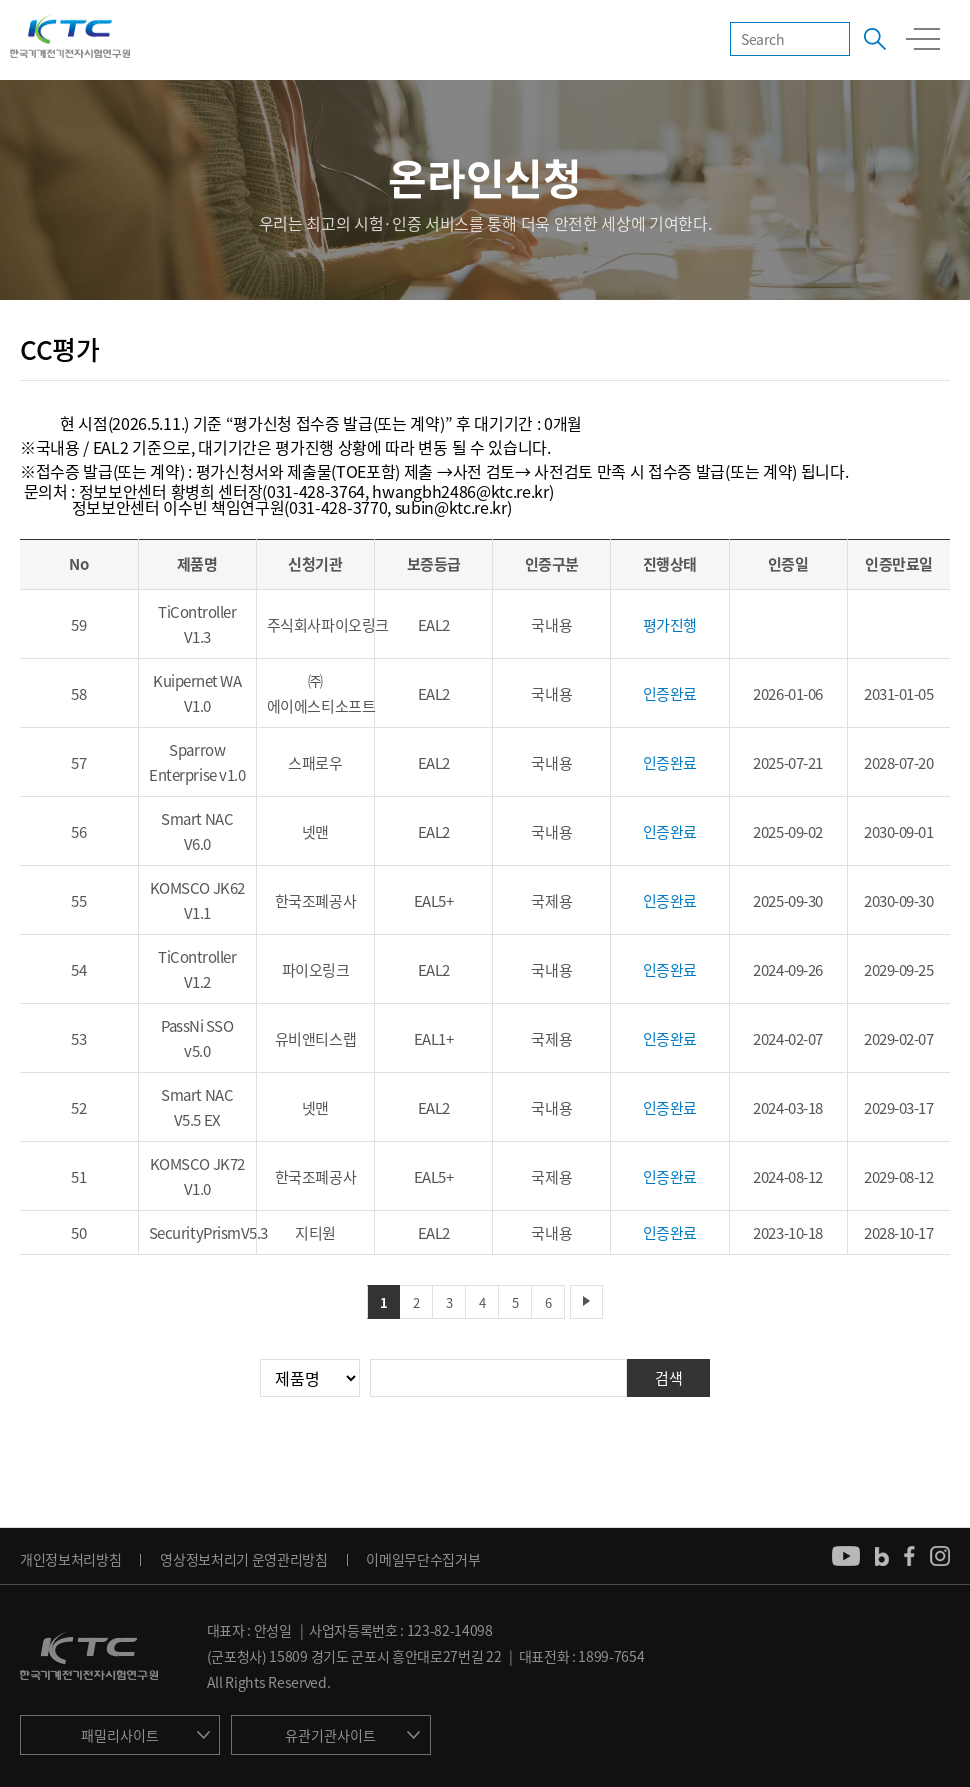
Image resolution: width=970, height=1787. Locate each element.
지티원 (315, 1233)
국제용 (551, 901)
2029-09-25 (899, 970)
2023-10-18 (788, 1233)
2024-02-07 (788, 1039)
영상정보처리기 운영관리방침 (244, 1559)
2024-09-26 (788, 970)
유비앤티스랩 (315, 1039)
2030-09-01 (899, 832)
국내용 (551, 625)
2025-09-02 (788, 832)
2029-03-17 (899, 1108)
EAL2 (434, 625)
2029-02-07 (899, 1039)
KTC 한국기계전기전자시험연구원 (70, 38)
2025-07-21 (788, 763)
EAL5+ (434, 901)
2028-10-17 (899, 1233)
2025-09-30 (788, 901)
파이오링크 (316, 970)
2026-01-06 (788, 694)
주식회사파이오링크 (328, 625)
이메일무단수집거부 (423, 1559)
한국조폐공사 (315, 901)
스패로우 (315, 763)
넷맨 (315, 832)
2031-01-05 (899, 694)
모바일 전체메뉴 (923, 39)
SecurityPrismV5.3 (208, 1233)
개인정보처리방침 (70, 1559)
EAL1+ (434, 1039)
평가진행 (670, 625)
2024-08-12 (788, 1177)
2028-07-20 (899, 763)
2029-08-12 (899, 1177)
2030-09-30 (899, 901)
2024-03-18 (788, 1108)
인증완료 (670, 694)
